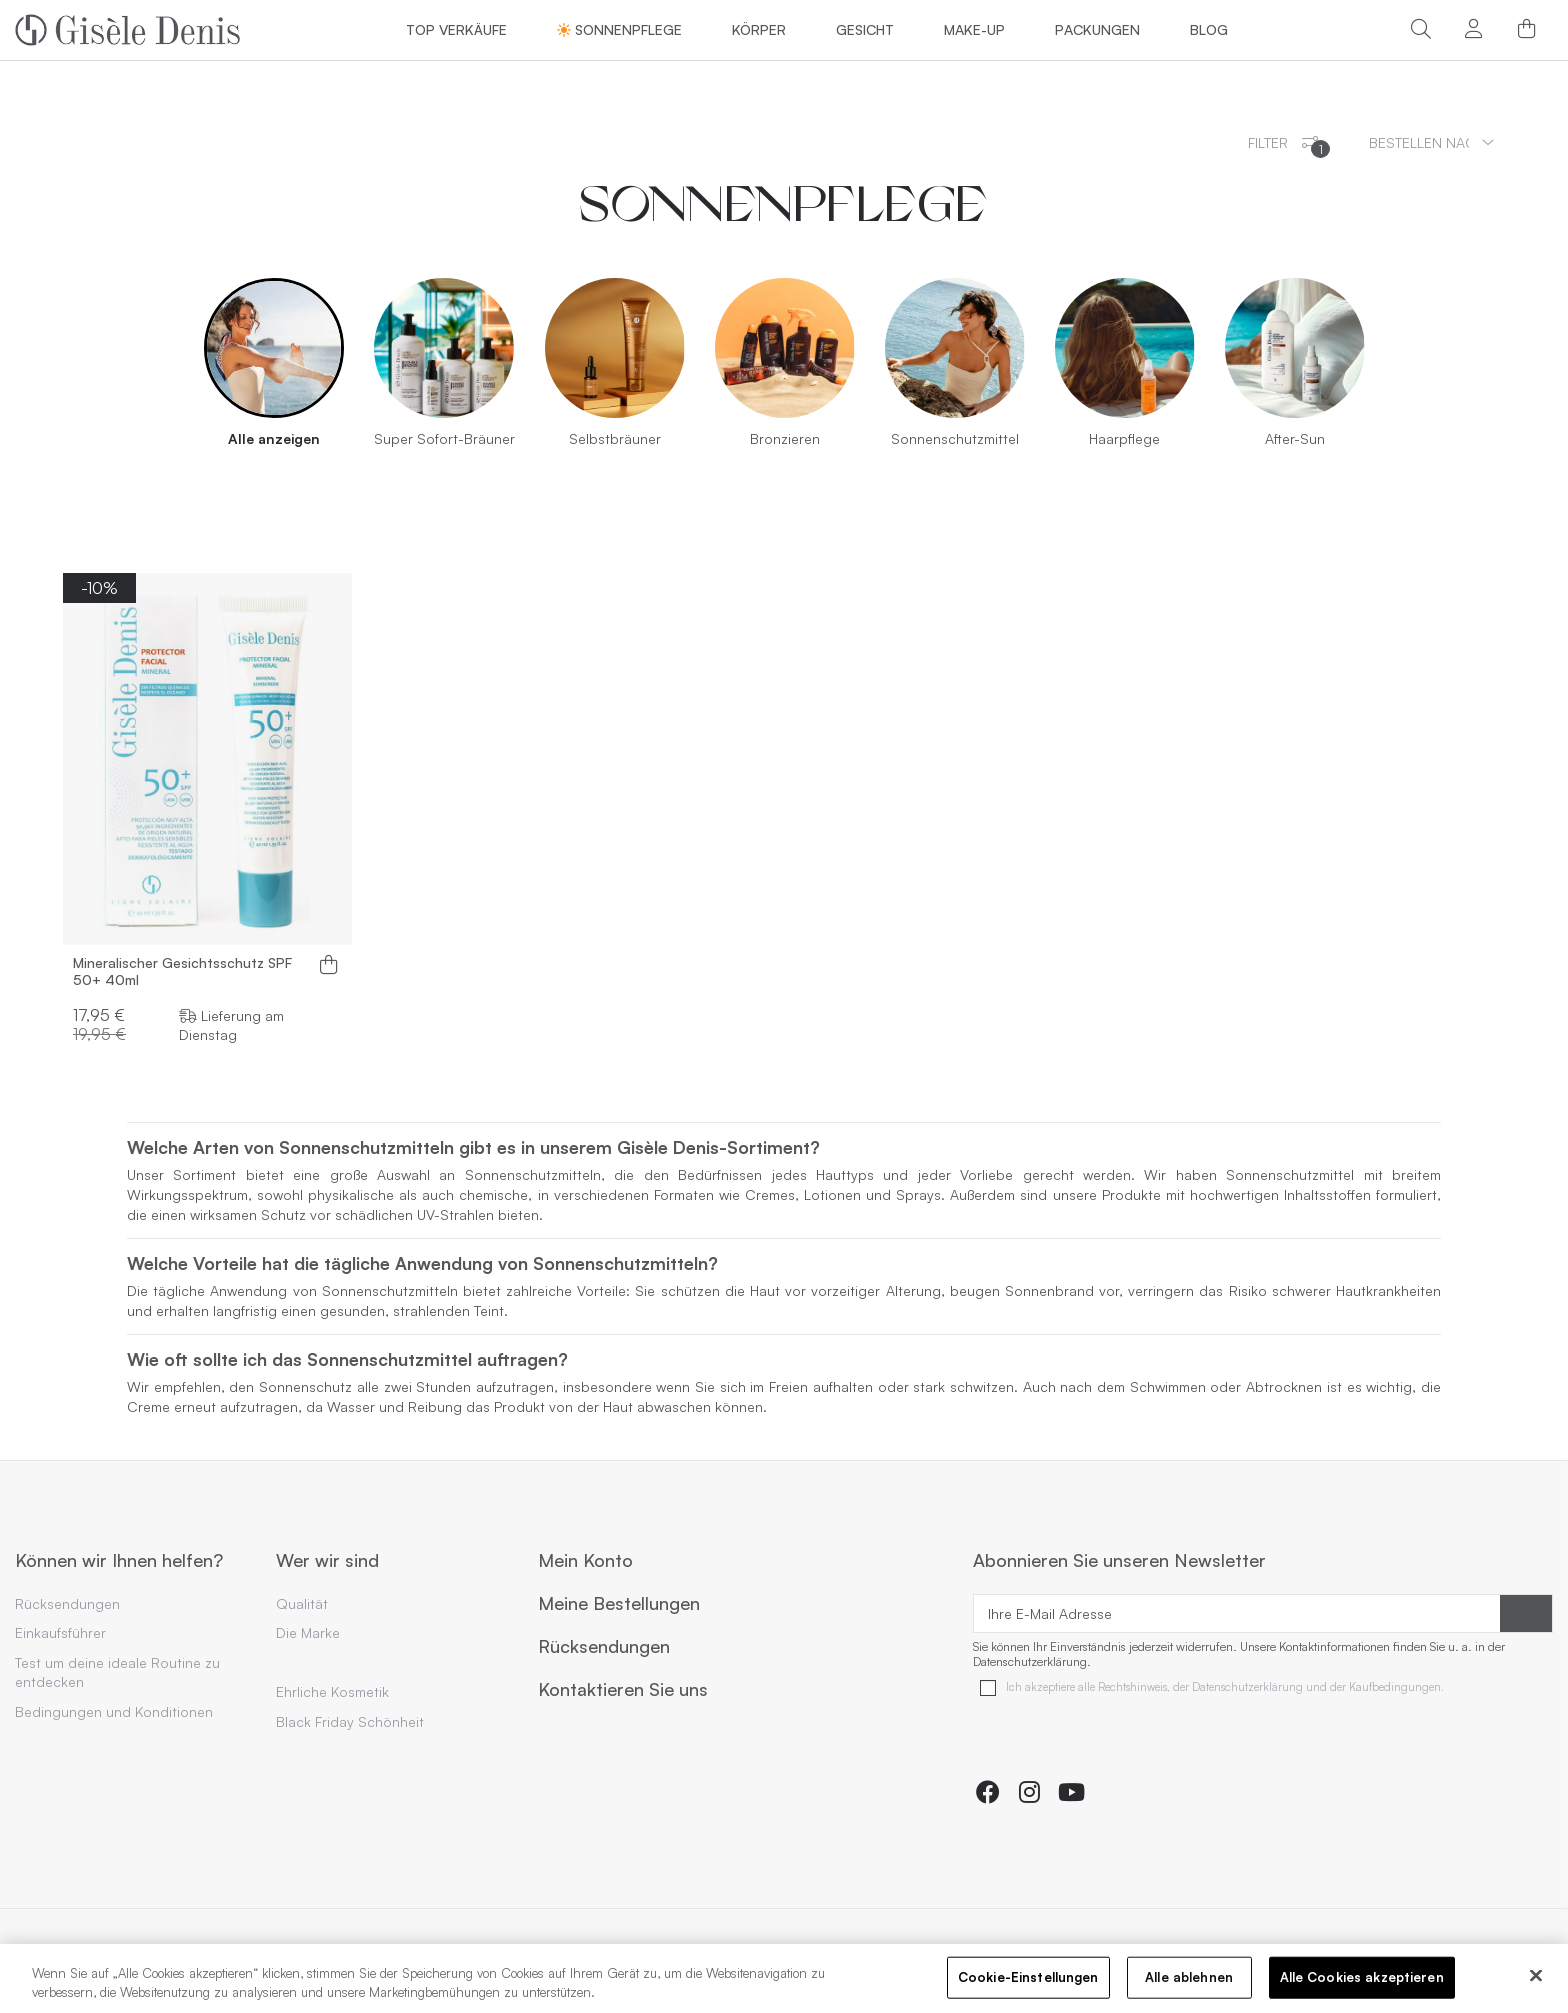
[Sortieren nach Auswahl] (1431, 142)
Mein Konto (585, 1561)
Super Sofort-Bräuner (444, 438)
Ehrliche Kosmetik (332, 1691)
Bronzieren (785, 438)
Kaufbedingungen (1395, 1687)
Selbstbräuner (615, 438)
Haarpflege (1124, 438)
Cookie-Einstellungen (1028, 1979)
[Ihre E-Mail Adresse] (1237, 1614)
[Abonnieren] (1526, 1614)
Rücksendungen (67, 1603)
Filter (1289, 146)
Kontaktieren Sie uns (623, 1690)
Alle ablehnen (1189, 1979)
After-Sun (1295, 438)
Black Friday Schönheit (350, 1721)
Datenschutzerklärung (1247, 1687)
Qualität (302, 1603)
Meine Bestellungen (619, 1604)
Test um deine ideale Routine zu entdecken (117, 1672)
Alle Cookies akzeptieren (1362, 1979)
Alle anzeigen (274, 438)
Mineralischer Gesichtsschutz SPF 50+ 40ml (182, 971)
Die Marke (308, 1632)
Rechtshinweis (1132, 1687)
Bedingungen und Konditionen (114, 1711)
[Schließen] (1536, 1978)
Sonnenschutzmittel (955, 438)
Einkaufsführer (60, 1632)
